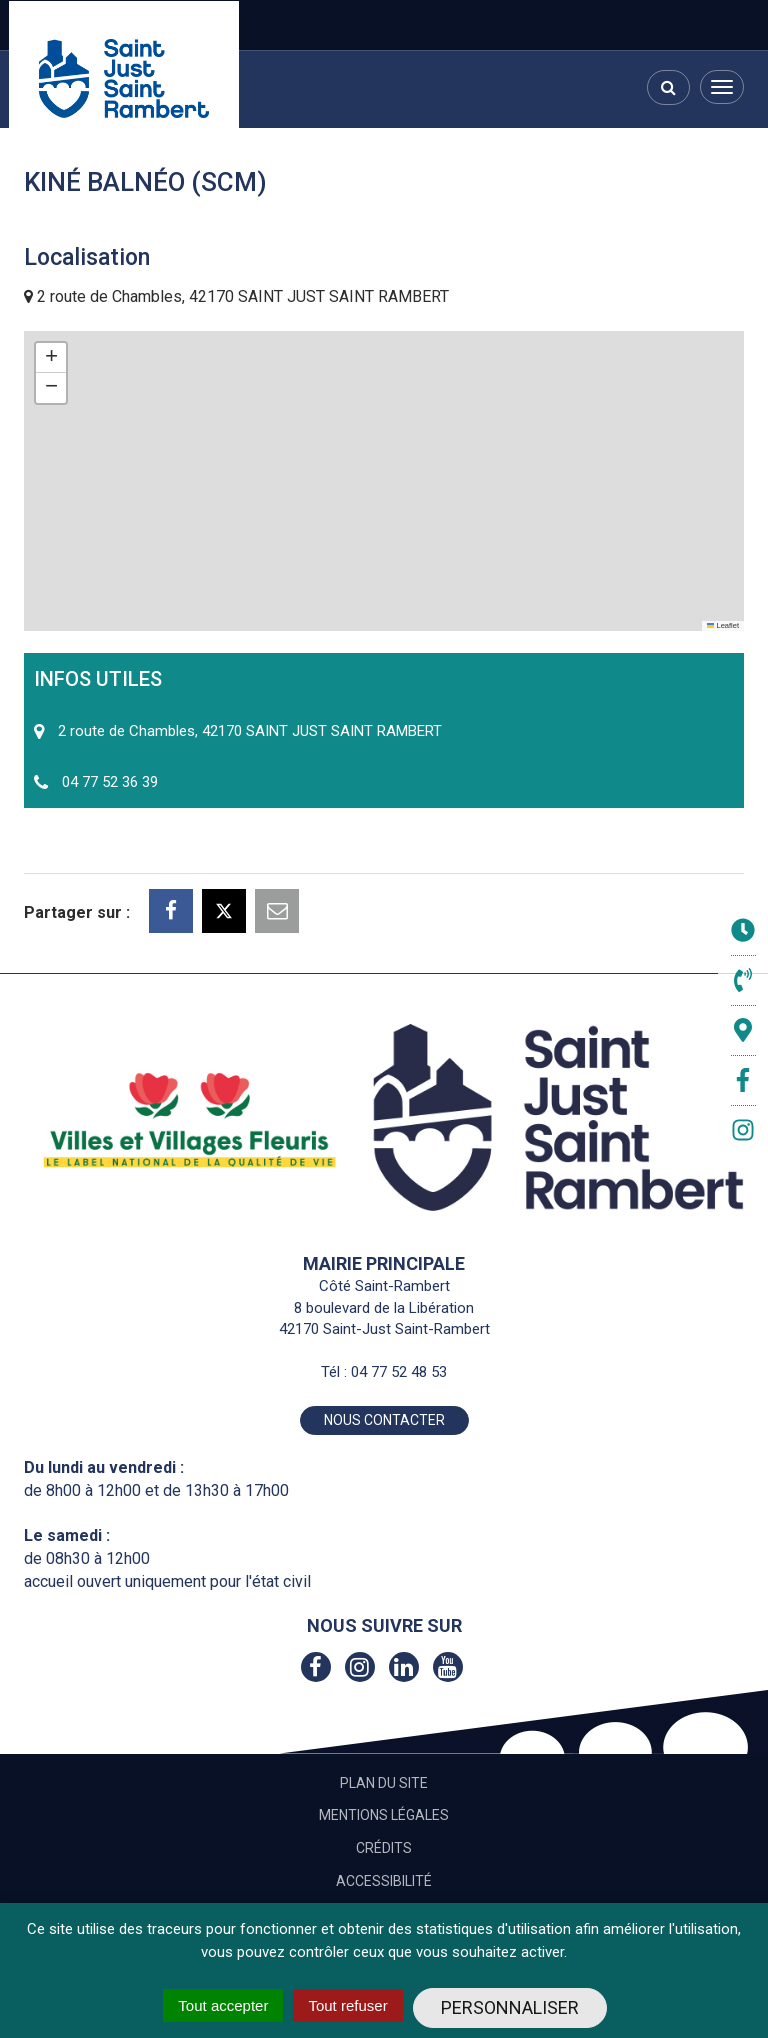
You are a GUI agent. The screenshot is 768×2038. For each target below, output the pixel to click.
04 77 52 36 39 (110, 782)
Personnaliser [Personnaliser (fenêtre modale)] (510, 2007)
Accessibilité (384, 1881)
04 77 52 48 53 (399, 1372)
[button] (51, 358)
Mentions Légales (384, 1815)
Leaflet (723, 625)
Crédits (384, 1848)
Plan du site (384, 1783)
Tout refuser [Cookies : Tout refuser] (347, 2005)
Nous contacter (384, 1420)
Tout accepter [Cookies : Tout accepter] (223, 2005)
